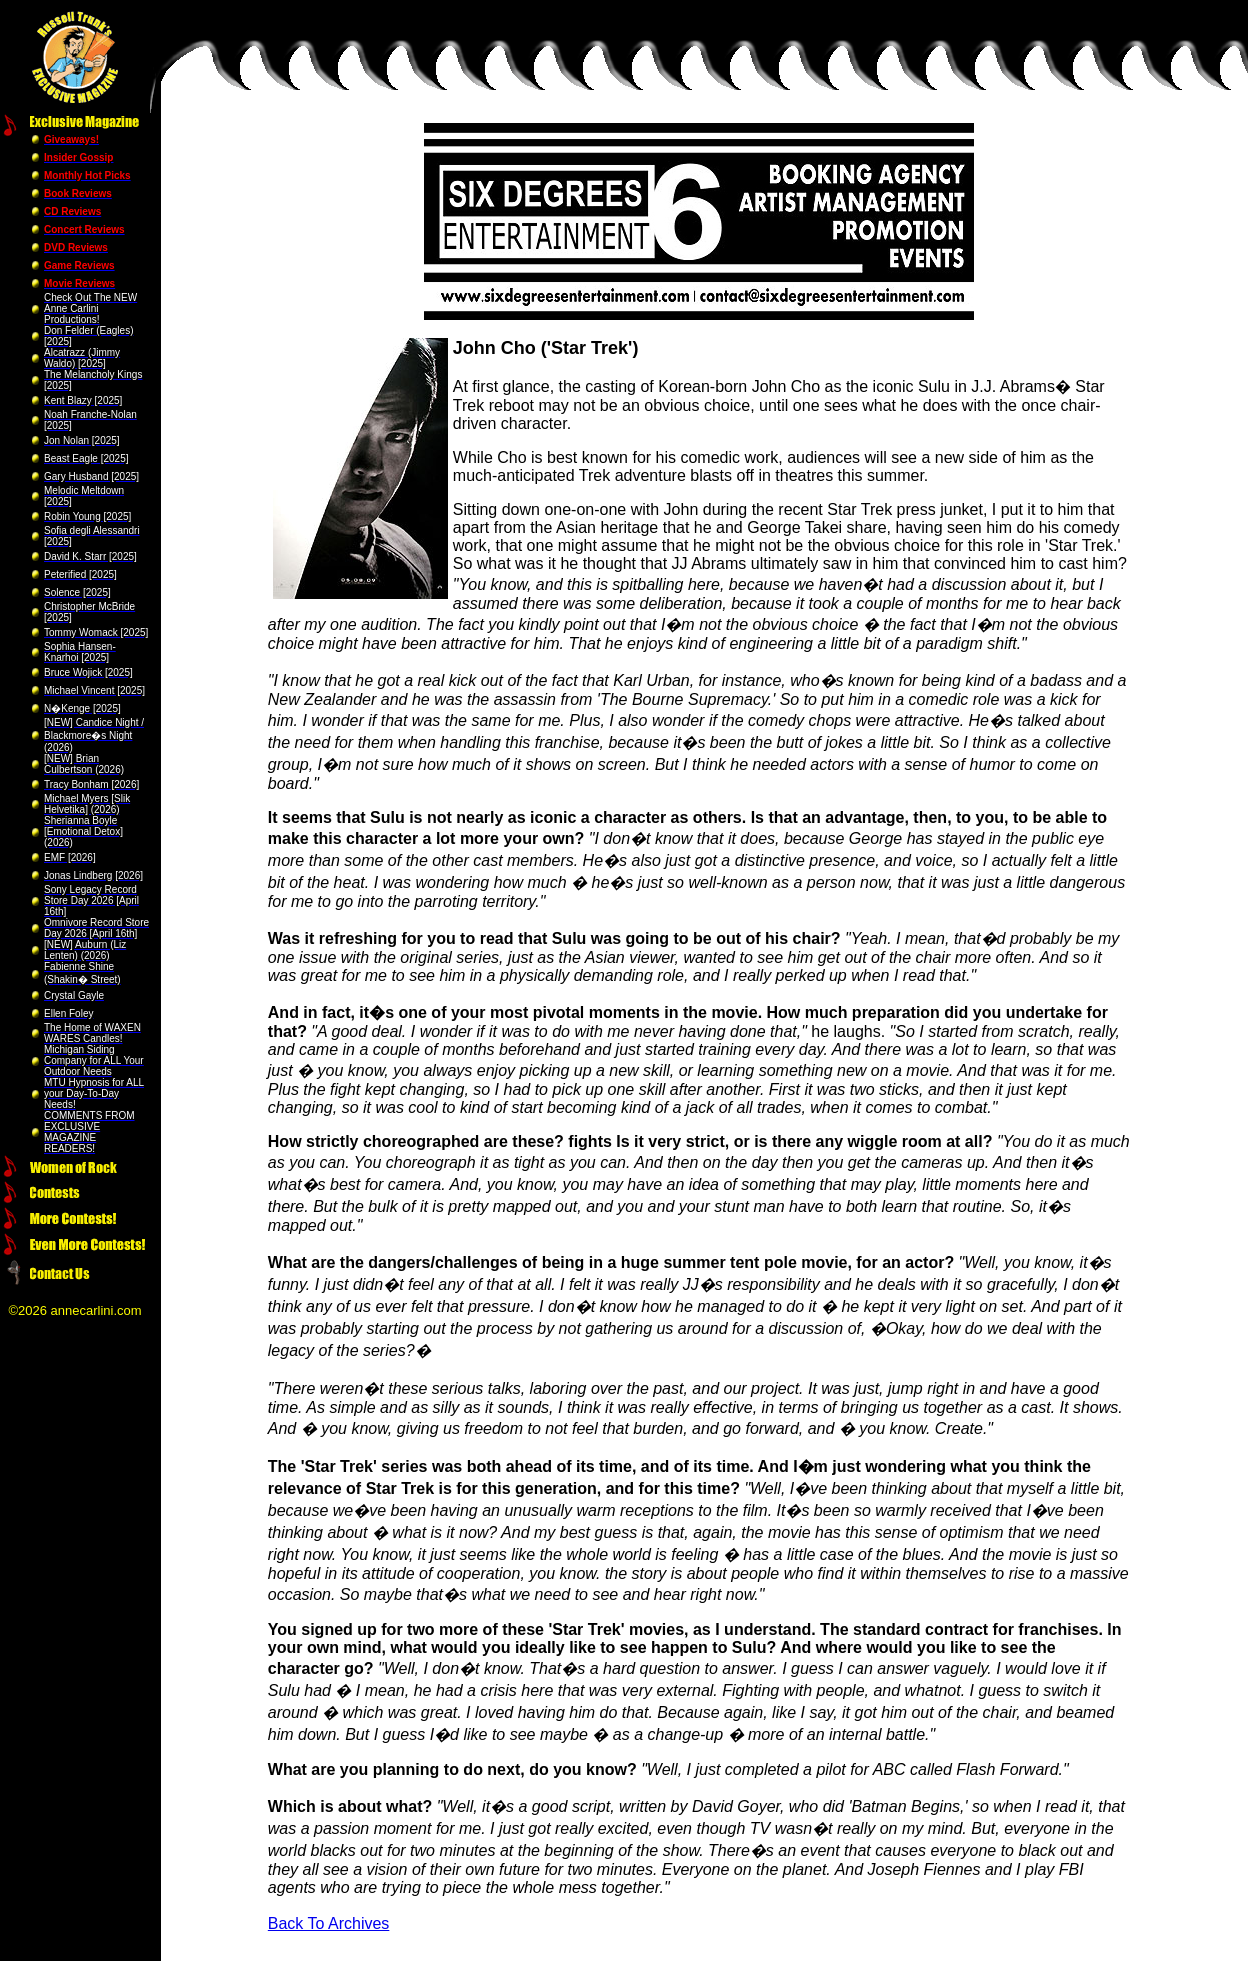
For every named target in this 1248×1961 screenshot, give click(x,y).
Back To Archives (329, 1923)
